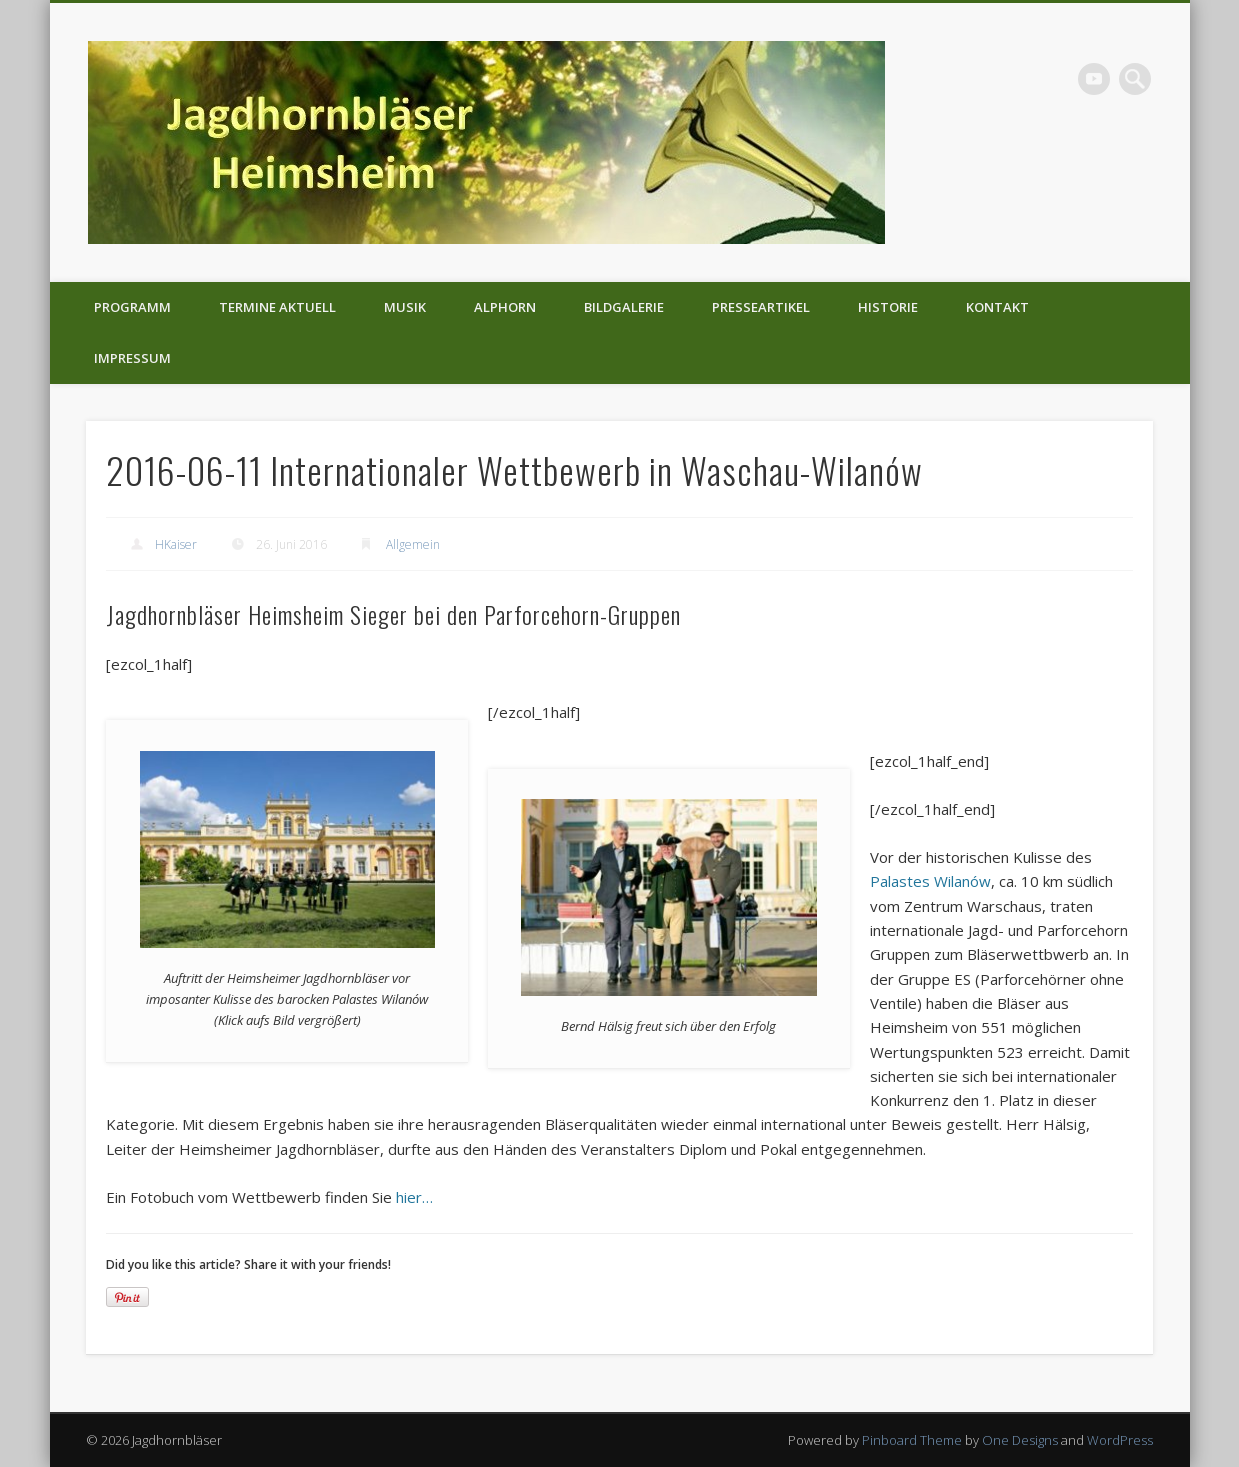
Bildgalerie (624, 307)
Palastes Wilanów (930, 881)
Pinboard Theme (912, 1440)
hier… (414, 1197)
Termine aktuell (277, 307)
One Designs (1020, 1440)
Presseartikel (761, 307)
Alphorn (505, 307)
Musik (405, 307)
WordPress (1120, 1440)
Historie (888, 307)
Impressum (132, 358)
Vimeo (1094, 79)
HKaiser (176, 544)
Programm (132, 307)
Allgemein (413, 544)
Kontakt (997, 307)
